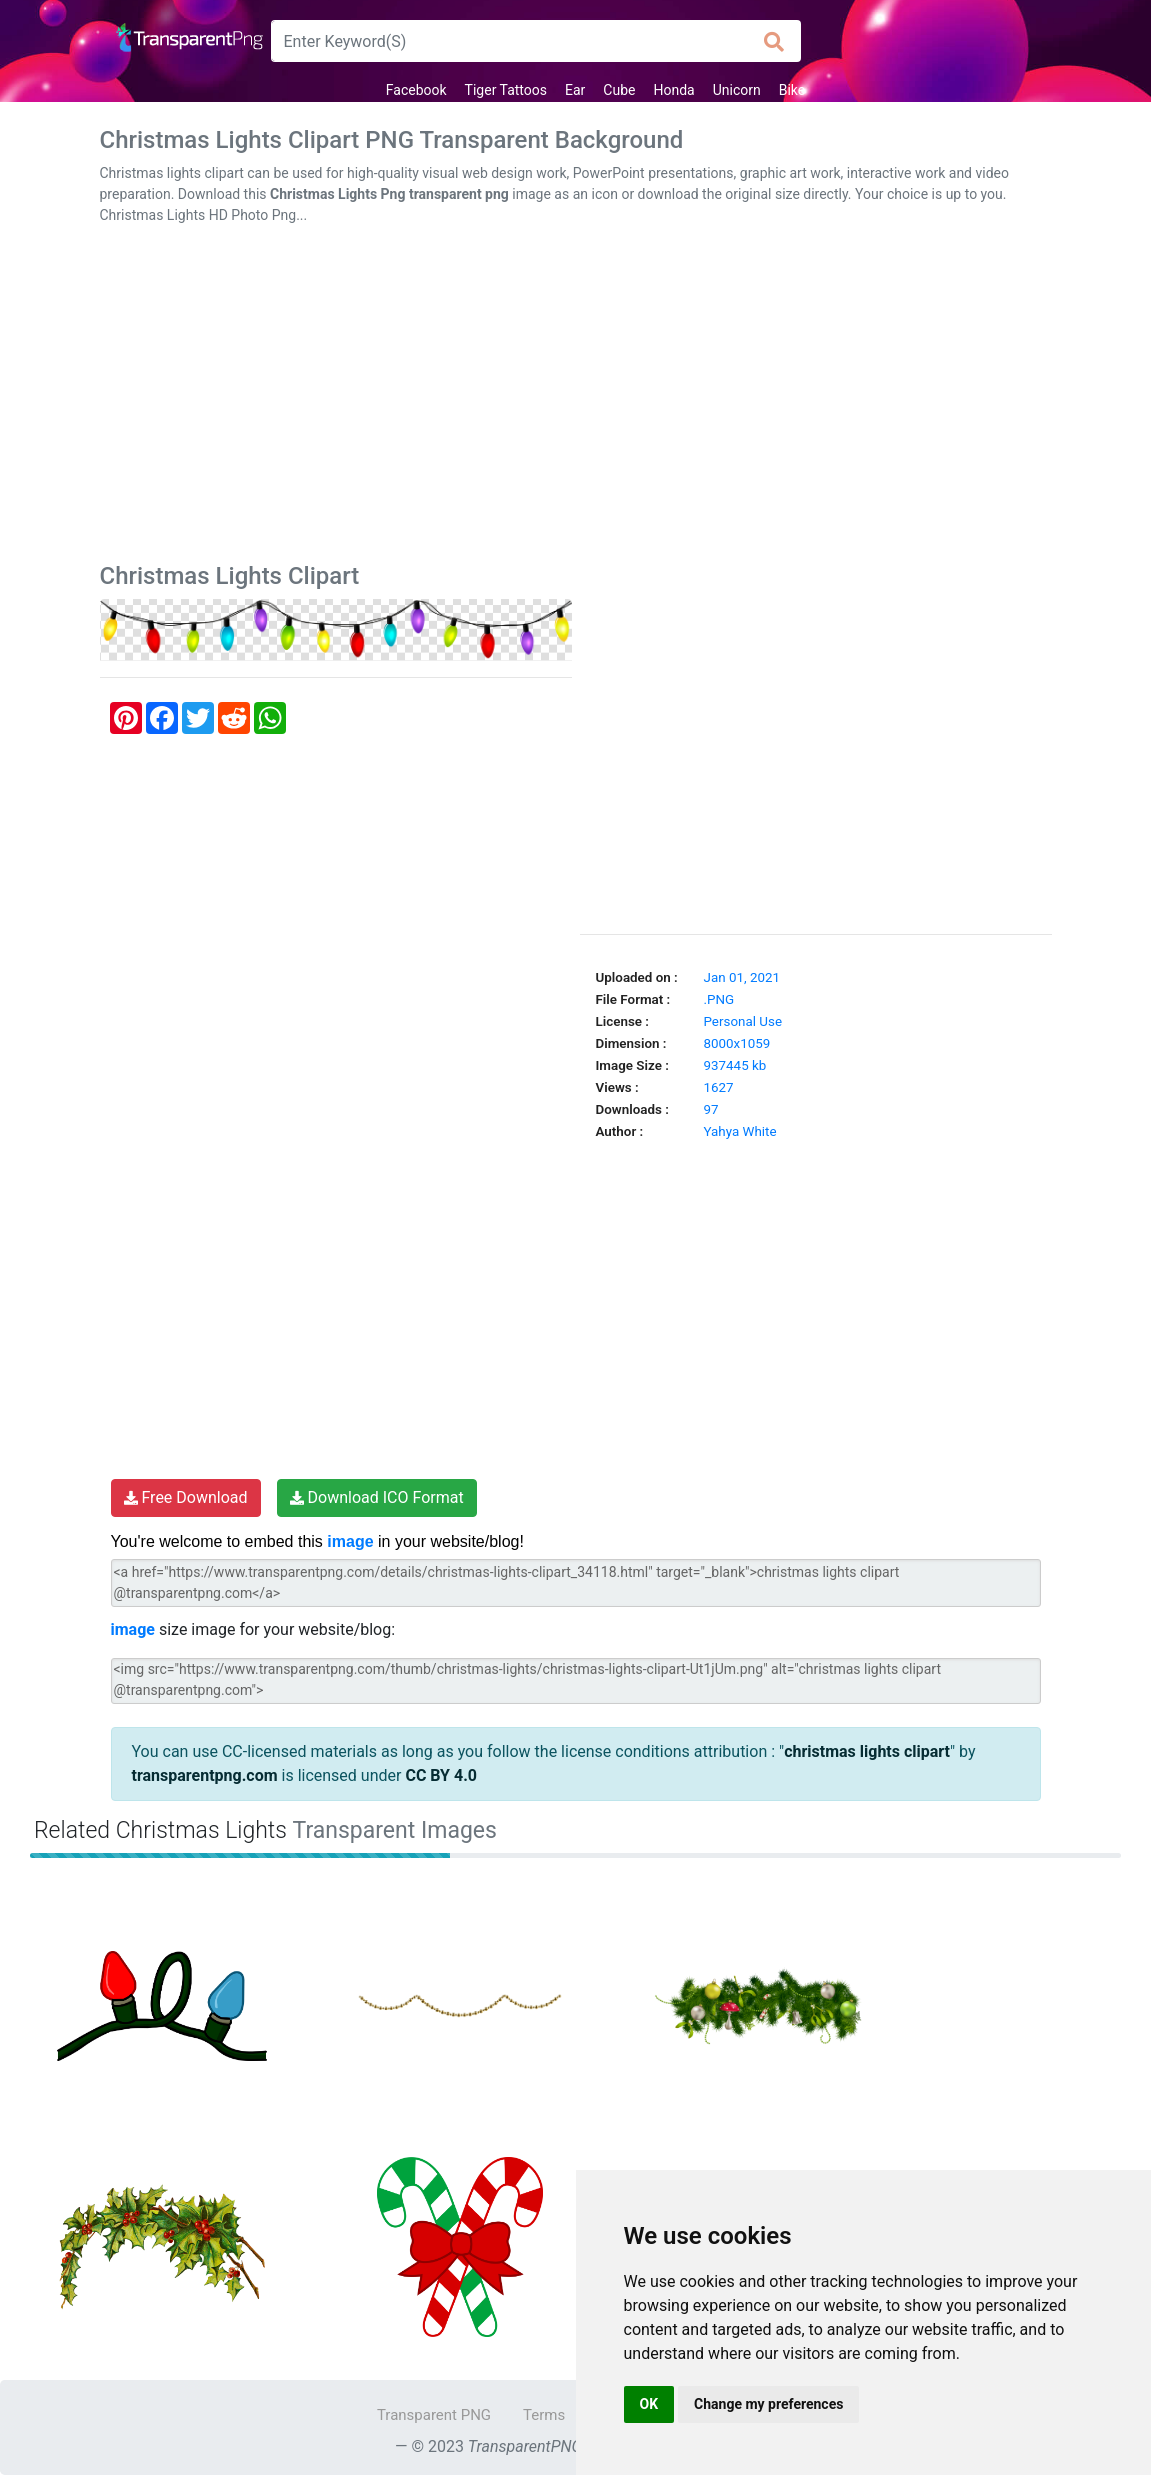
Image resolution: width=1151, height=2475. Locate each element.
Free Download (186, 1497)
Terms (544, 2415)
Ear (575, 90)
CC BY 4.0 (441, 1775)
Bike (792, 90)
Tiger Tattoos (506, 90)
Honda (673, 90)
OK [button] (649, 2404)
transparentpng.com (205, 1775)
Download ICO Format (377, 1497)
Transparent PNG (434, 2415)
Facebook (416, 90)
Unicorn (737, 90)
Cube (619, 90)
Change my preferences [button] (768, 2404)
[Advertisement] (576, 398)
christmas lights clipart (867, 1751)
